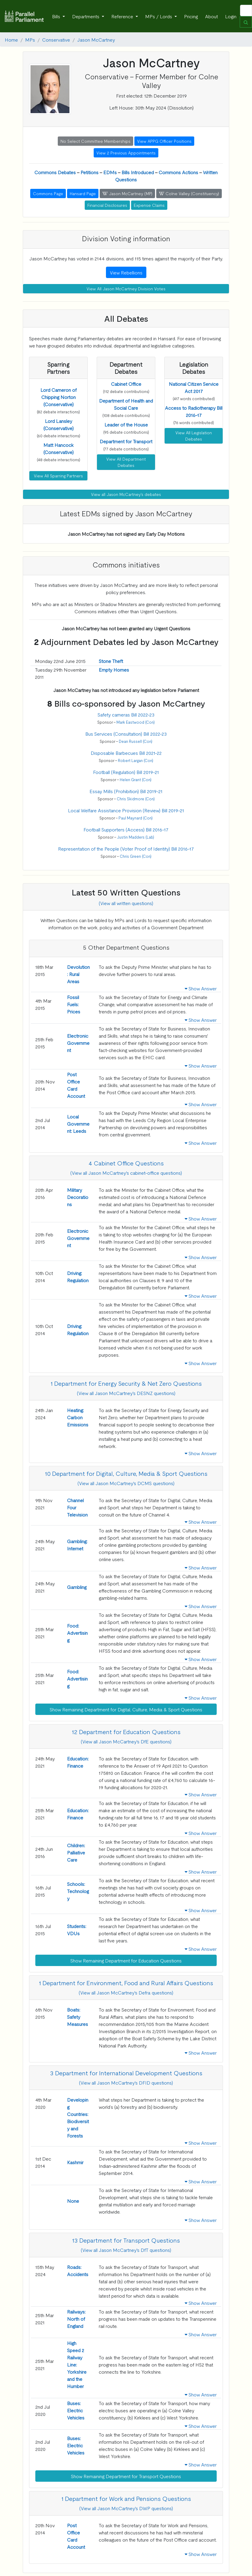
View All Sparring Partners (58, 476)
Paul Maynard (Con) (136, 817)
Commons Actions (178, 172)
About (211, 16)
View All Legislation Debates (193, 435)
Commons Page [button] (48, 193)
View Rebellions (126, 272)
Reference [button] (122, 16)
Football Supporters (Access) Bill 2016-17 (126, 829)
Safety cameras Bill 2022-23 (126, 714)
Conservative (56, 39)
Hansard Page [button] (83, 193)
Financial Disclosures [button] (107, 205)
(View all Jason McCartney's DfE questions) (126, 1741)
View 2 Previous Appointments (126, 153)
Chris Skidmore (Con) (136, 798)
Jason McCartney (96, 39)
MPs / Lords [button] (159, 16)
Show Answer (201, 988)
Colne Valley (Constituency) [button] (189, 193)
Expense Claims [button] (149, 205)
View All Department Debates (126, 462)
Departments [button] (86, 16)
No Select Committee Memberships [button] (95, 141)
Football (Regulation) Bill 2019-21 (126, 772)
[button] (58, 396)
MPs (30, 39)
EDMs (110, 172)
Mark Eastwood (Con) (135, 722)
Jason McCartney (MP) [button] (127, 193)
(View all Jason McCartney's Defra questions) (126, 1992)
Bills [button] (56, 16)
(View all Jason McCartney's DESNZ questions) (126, 1393)
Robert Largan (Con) (135, 760)
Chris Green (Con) (135, 856)
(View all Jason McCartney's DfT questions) (126, 2249)
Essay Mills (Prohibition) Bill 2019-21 (126, 791)
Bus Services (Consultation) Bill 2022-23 (126, 733)
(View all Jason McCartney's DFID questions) (126, 2082)
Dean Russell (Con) (135, 741)
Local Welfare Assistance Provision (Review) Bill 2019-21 (126, 810)
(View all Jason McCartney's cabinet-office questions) (126, 1172)
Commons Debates (55, 172)
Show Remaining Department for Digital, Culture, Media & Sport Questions (126, 1709)
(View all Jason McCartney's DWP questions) (126, 2508)
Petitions (89, 172)
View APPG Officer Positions (164, 141)
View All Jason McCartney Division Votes (126, 289)
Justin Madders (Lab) (135, 837)
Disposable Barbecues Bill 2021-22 (126, 752)
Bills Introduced (138, 172)
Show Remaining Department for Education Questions (126, 1960)
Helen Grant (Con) (135, 779)
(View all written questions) (126, 903)
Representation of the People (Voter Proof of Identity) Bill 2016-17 (126, 848)
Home (11, 39)
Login (230, 16)
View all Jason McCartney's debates (126, 494)
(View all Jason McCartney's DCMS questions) (126, 1483)
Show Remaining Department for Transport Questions (126, 2476)
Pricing (191, 16)
